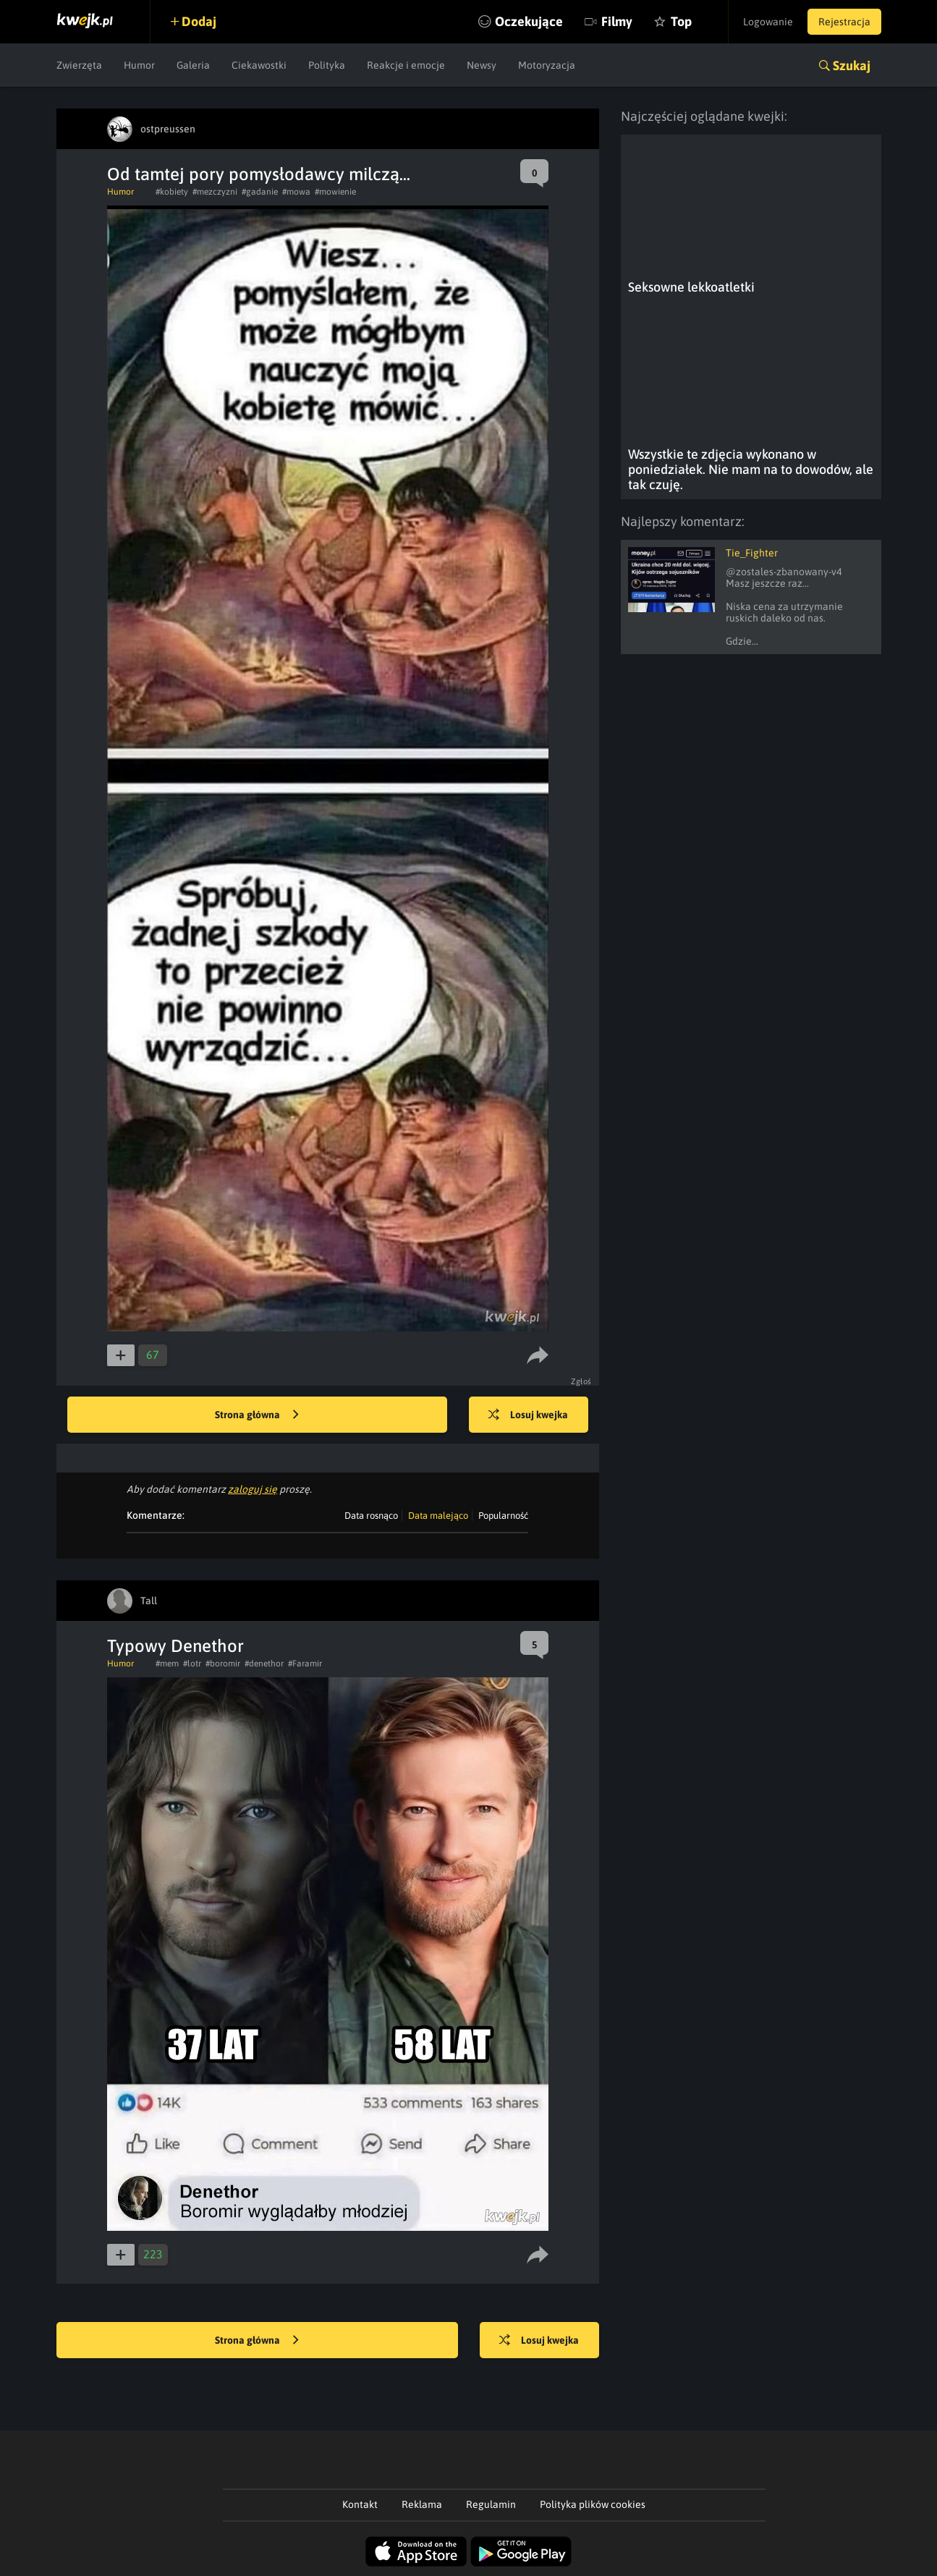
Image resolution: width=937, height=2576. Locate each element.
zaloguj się (252, 1489)
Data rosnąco (371, 1515)
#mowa (296, 192)
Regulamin (491, 2504)
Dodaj (199, 21)
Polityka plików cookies (592, 2504)
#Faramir (305, 1663)
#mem (167, 1663)
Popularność (503, 1515)
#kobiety (172, 192)
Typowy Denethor (175, 1646)
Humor (139, 65)
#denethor (264, 1663)
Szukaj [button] (851, 65)
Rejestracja (844, 21)
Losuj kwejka (528, 1415)
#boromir (222, 1663)
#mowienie (335, 192)
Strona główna (257, 1415)
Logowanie (768, 21)
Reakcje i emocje (406, 65)
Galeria (193, 65)
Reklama (422, 2504)
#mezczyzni (214, 192)
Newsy (481, 65)
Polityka (326, 65)
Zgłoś (581, 1381)
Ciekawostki (259, 65)
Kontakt (360, 2504)
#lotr (192, 1663)
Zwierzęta (79, 65)
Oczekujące (529, 21)
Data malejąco (438, 1515)
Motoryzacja (546, 65)
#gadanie (260, 192)
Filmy (616, 21)
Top (681, 21)
